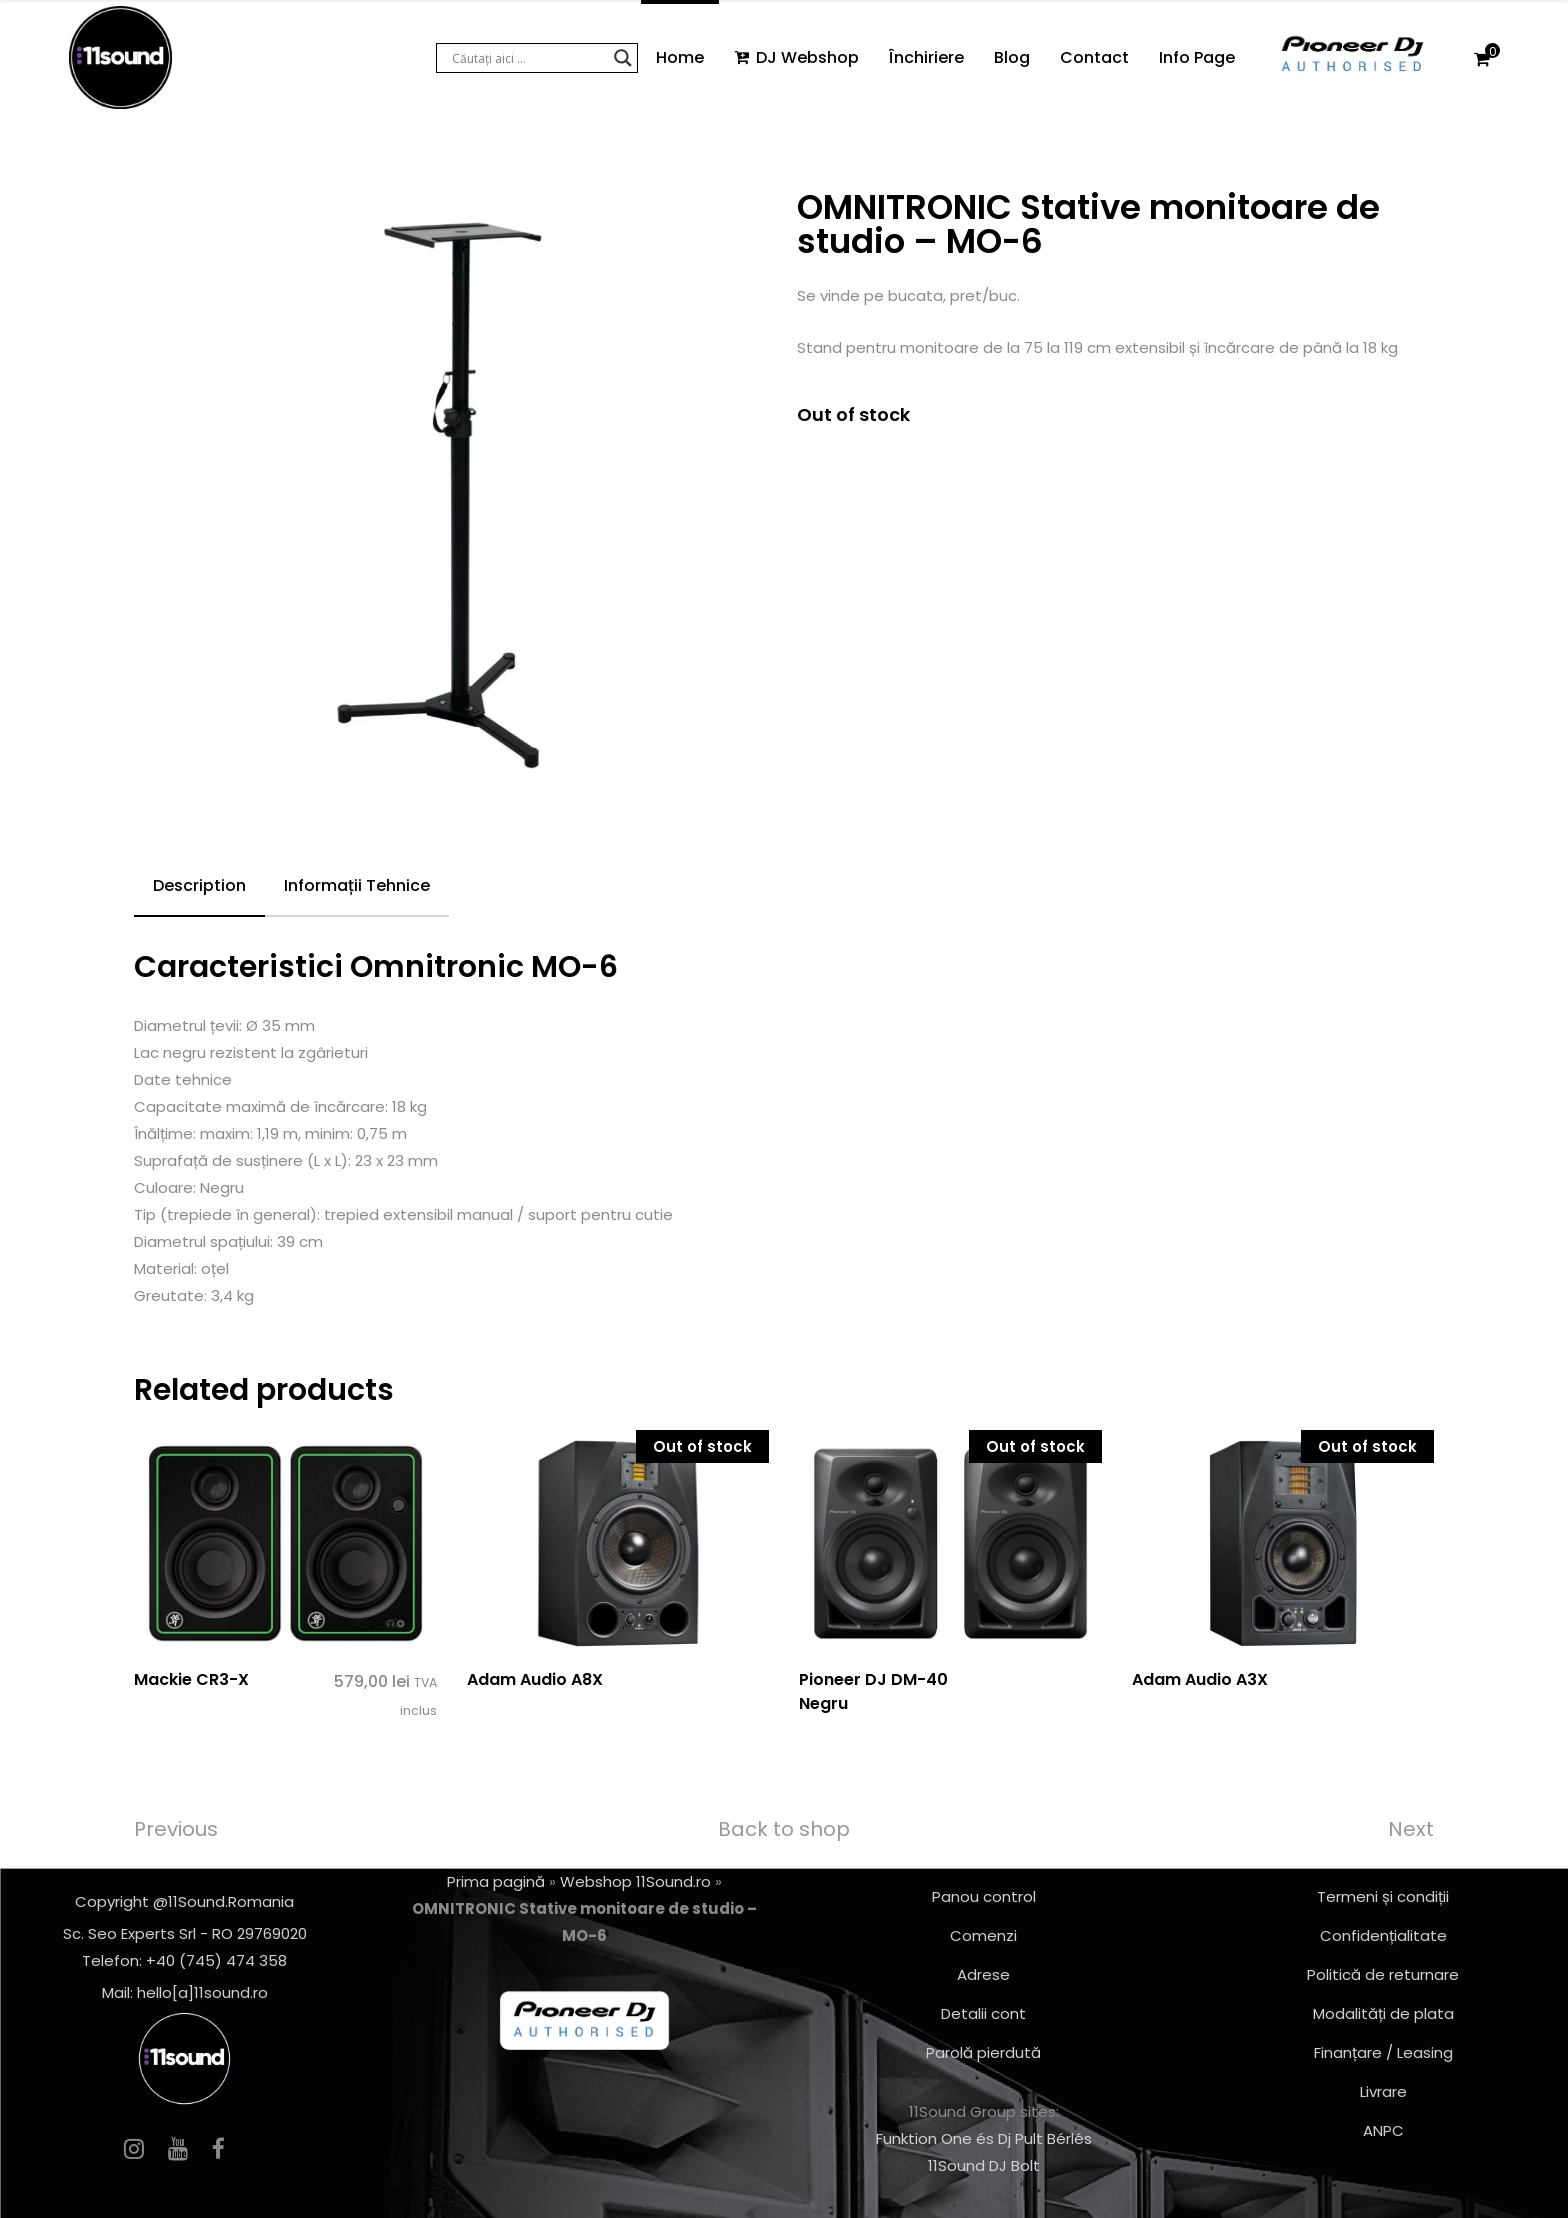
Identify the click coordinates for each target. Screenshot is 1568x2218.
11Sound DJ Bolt (984, 2165)
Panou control (984, 1896)
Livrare (1383, 2091)
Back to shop (784, 1829)
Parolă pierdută (983, 2052)
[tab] (199, 887)
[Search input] (528, 58)
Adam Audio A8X (535, 1679)
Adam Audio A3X (1200, 1679)
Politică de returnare (1383, 1974)
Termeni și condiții (1383, 1896)
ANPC (1383, 2130)
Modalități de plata (1383, 2013)
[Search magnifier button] (623, 58)
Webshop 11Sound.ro (635, 1881)
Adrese (983, 1974)
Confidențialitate (1383, 1935)
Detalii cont (983, 2013)
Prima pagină (496, 1881)
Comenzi (983, 1935)
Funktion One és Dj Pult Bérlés (984, 2138)
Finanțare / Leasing (1383, 2052)
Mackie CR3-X (191, 1679)
